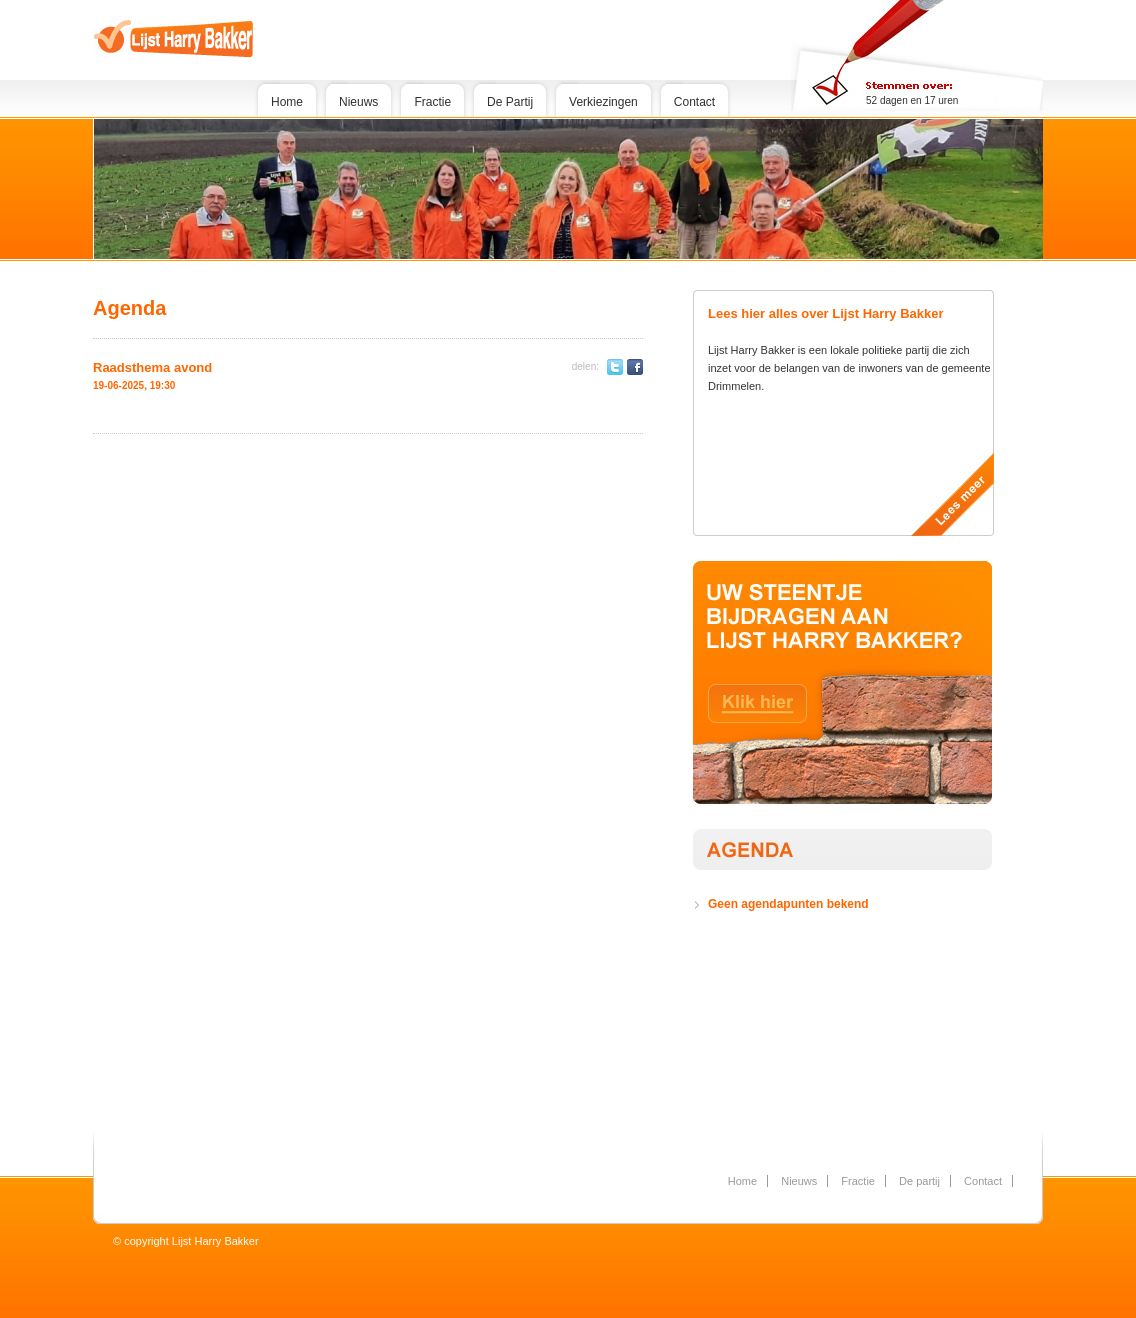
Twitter (615, 367)
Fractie (432, 102)
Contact (694, 102)
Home (287, 102)
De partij (919, 1181)
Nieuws (358, 102)
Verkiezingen (603, 102)
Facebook (635, 367)
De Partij (510, 102)
